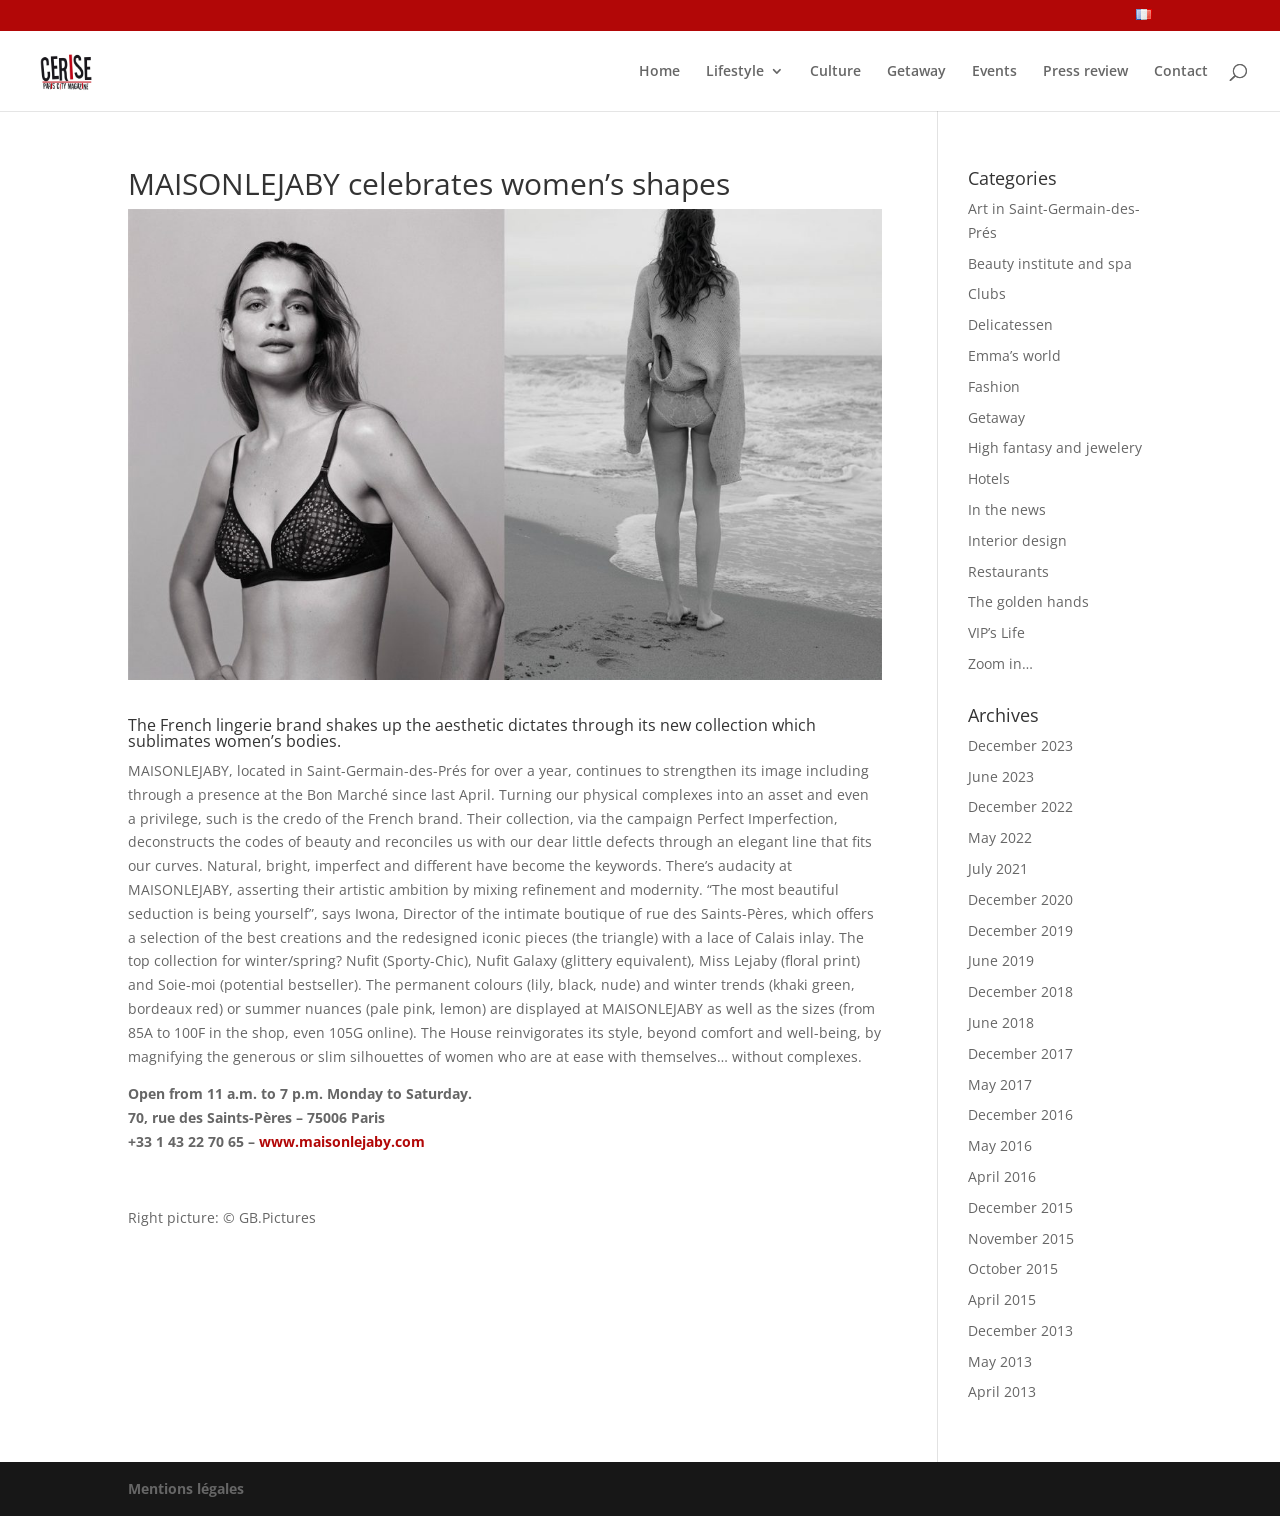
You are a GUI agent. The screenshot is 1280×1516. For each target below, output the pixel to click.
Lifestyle (735, 72)
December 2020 (1020, 899)
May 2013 (1000, 1361)
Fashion (994, 386)
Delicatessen (1010, 324)
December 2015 (1020, 1207)
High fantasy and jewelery (1055, 447)
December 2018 (1020, 991)
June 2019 (1001, 960)
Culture (835, 72)
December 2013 (1020, 1330)
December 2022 (1020, 806)
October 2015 (1013, 1268)
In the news (1007, 509)
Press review (1085, 72)
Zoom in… (1000, 663)
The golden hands (1028, 601)
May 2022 (1000, 837)
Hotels (989, 478)
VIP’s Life (996, 632)
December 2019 (1020, 930)
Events (994, 72)
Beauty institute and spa (1050, 263)
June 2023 (1001, 776)
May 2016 (1000, 1145)
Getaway (916, 72)
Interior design (1017, 540)
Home (659, 72)
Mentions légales (186, 1488)
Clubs (987, 293)
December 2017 (1020, 1053)
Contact (1181, 72)
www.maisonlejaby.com (342, 1141)
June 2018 (1001, 1022)
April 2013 (1002, 1391)
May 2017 (1000, 1084)
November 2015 (1021, 1238)
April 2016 (1002, 1176)
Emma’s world (1014, 355)
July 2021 (998, 868)
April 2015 (1002, 1299)
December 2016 (1020, 1114)
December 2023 (1020, 745)
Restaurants (1008, 571)
